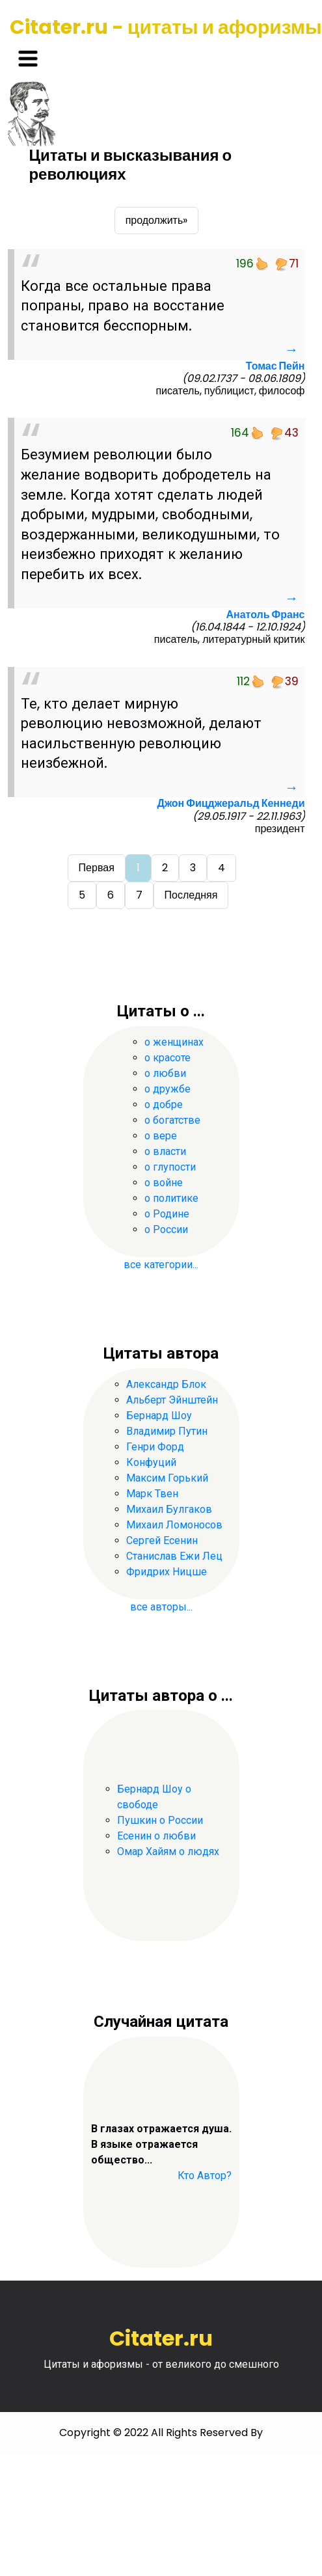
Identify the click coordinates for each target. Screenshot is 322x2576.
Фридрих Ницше (166, 1572)
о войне (163, 1182)
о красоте (167, 1057)
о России (166, 1229)
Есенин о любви (156, 1836)
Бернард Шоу (159, 1415)
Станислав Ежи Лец (174, 1556)
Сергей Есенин (162, 1540)
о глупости (170, 1167)
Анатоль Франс (265, 614)
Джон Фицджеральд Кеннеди (231, 803)
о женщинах (174, 1042)
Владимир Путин (167, 1431)
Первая (96, 867)
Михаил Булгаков (169, 1509)
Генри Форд (155, 1447)
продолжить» (157, 220)
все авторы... (161, 1607)
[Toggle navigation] (28, 59)
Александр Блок (166, 1384)
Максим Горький (167, 1478)
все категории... (161, 1264)
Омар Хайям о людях (168, 1851)
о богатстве (172, 1120)
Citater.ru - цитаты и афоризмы (166, 27)
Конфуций (151, 1462)
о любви (165, 1073)
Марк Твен (152, 1493)
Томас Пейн (275, 366)
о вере (160, 1136)
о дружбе (167, 1089)
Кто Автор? (205, 2175)
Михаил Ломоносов (174, 1525)
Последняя (191, 895)
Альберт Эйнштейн (172, 1400)
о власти (165, 1151)
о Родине (166, 1214)
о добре (163, 1104)
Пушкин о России (160, 1820)
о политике (171, 1198)
